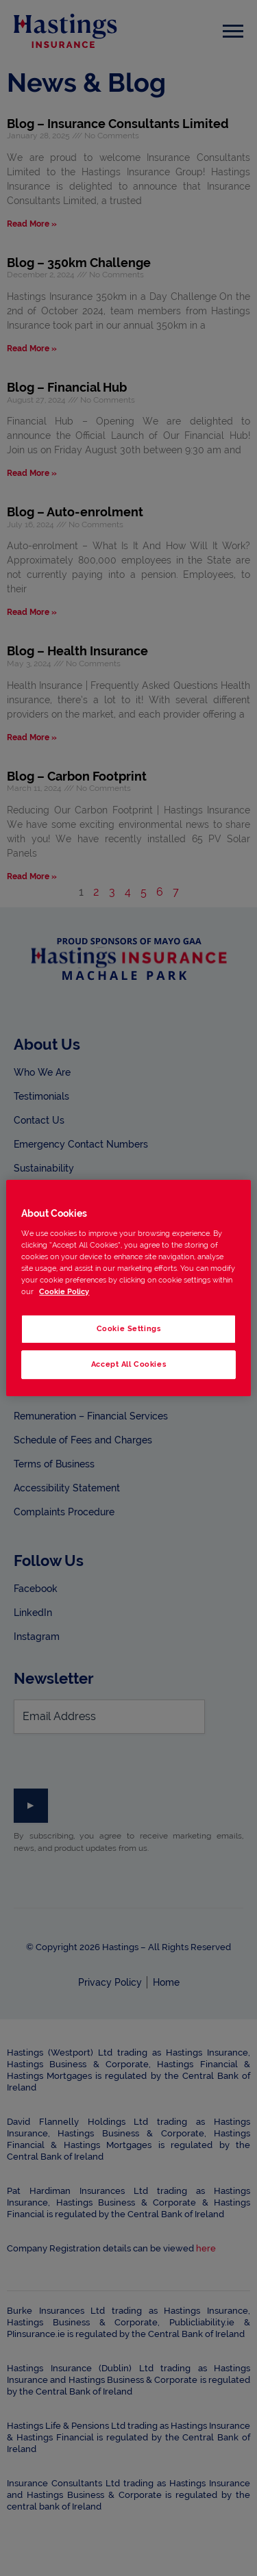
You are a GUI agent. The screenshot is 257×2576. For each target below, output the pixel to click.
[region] (128, 1288)
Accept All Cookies (128, 1364)
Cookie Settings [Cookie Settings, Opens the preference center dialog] (129, 1328)
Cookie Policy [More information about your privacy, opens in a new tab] (64, 1291)
